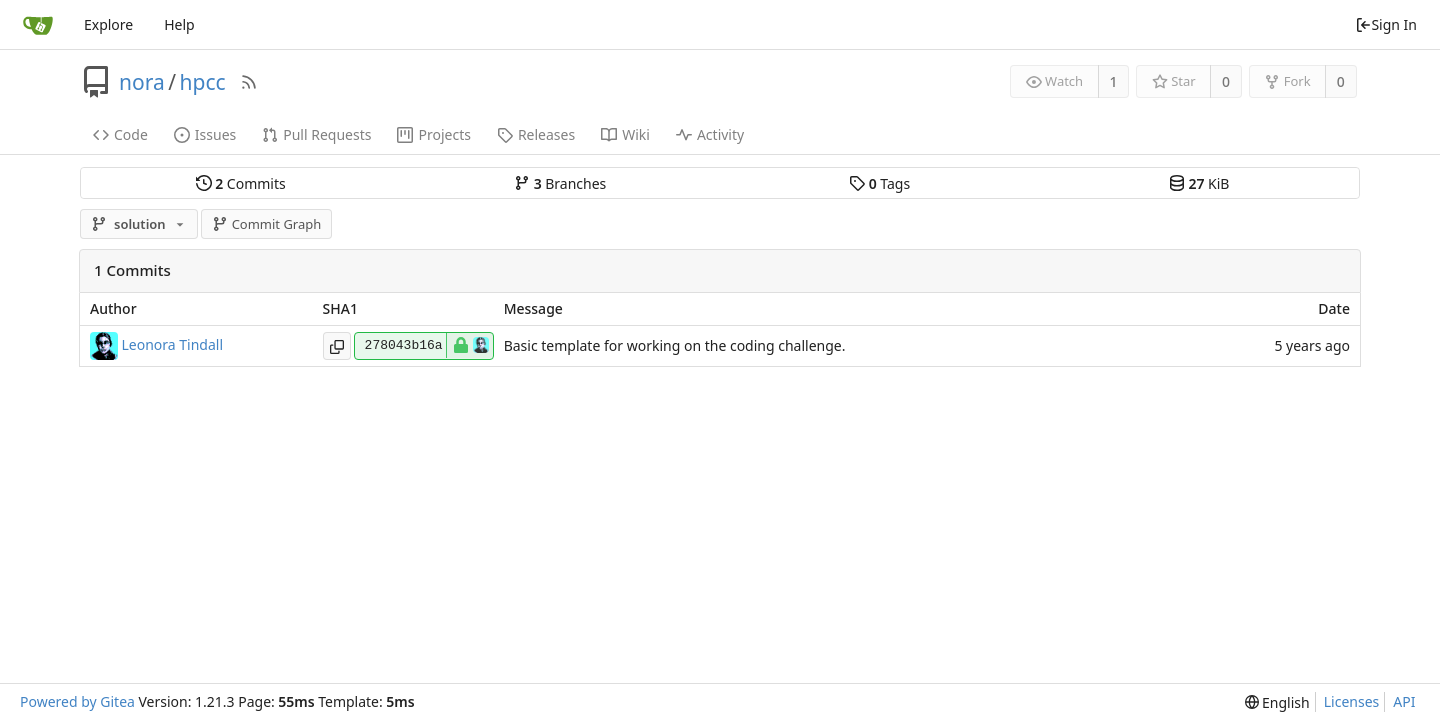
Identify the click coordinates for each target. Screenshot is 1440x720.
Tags (879, 183)
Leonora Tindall (173, 343)
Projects (433, 134)
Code (120, 134)
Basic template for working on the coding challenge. (675, 345)
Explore (108, 24)
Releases (536, 134)
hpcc (203, 82)
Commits (241, 183)
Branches (560, 183)
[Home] (38, 25)
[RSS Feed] (249, 82)
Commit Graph (266, 224)
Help (179, 24)
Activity (710, 134)
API (1404, 701)
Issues (205, 134)
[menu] (1277, 702)
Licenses (1352, 701)
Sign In (1386, 24)
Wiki (625, 134)
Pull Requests (316, 134)
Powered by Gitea (77, 701)
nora (142, 82)
